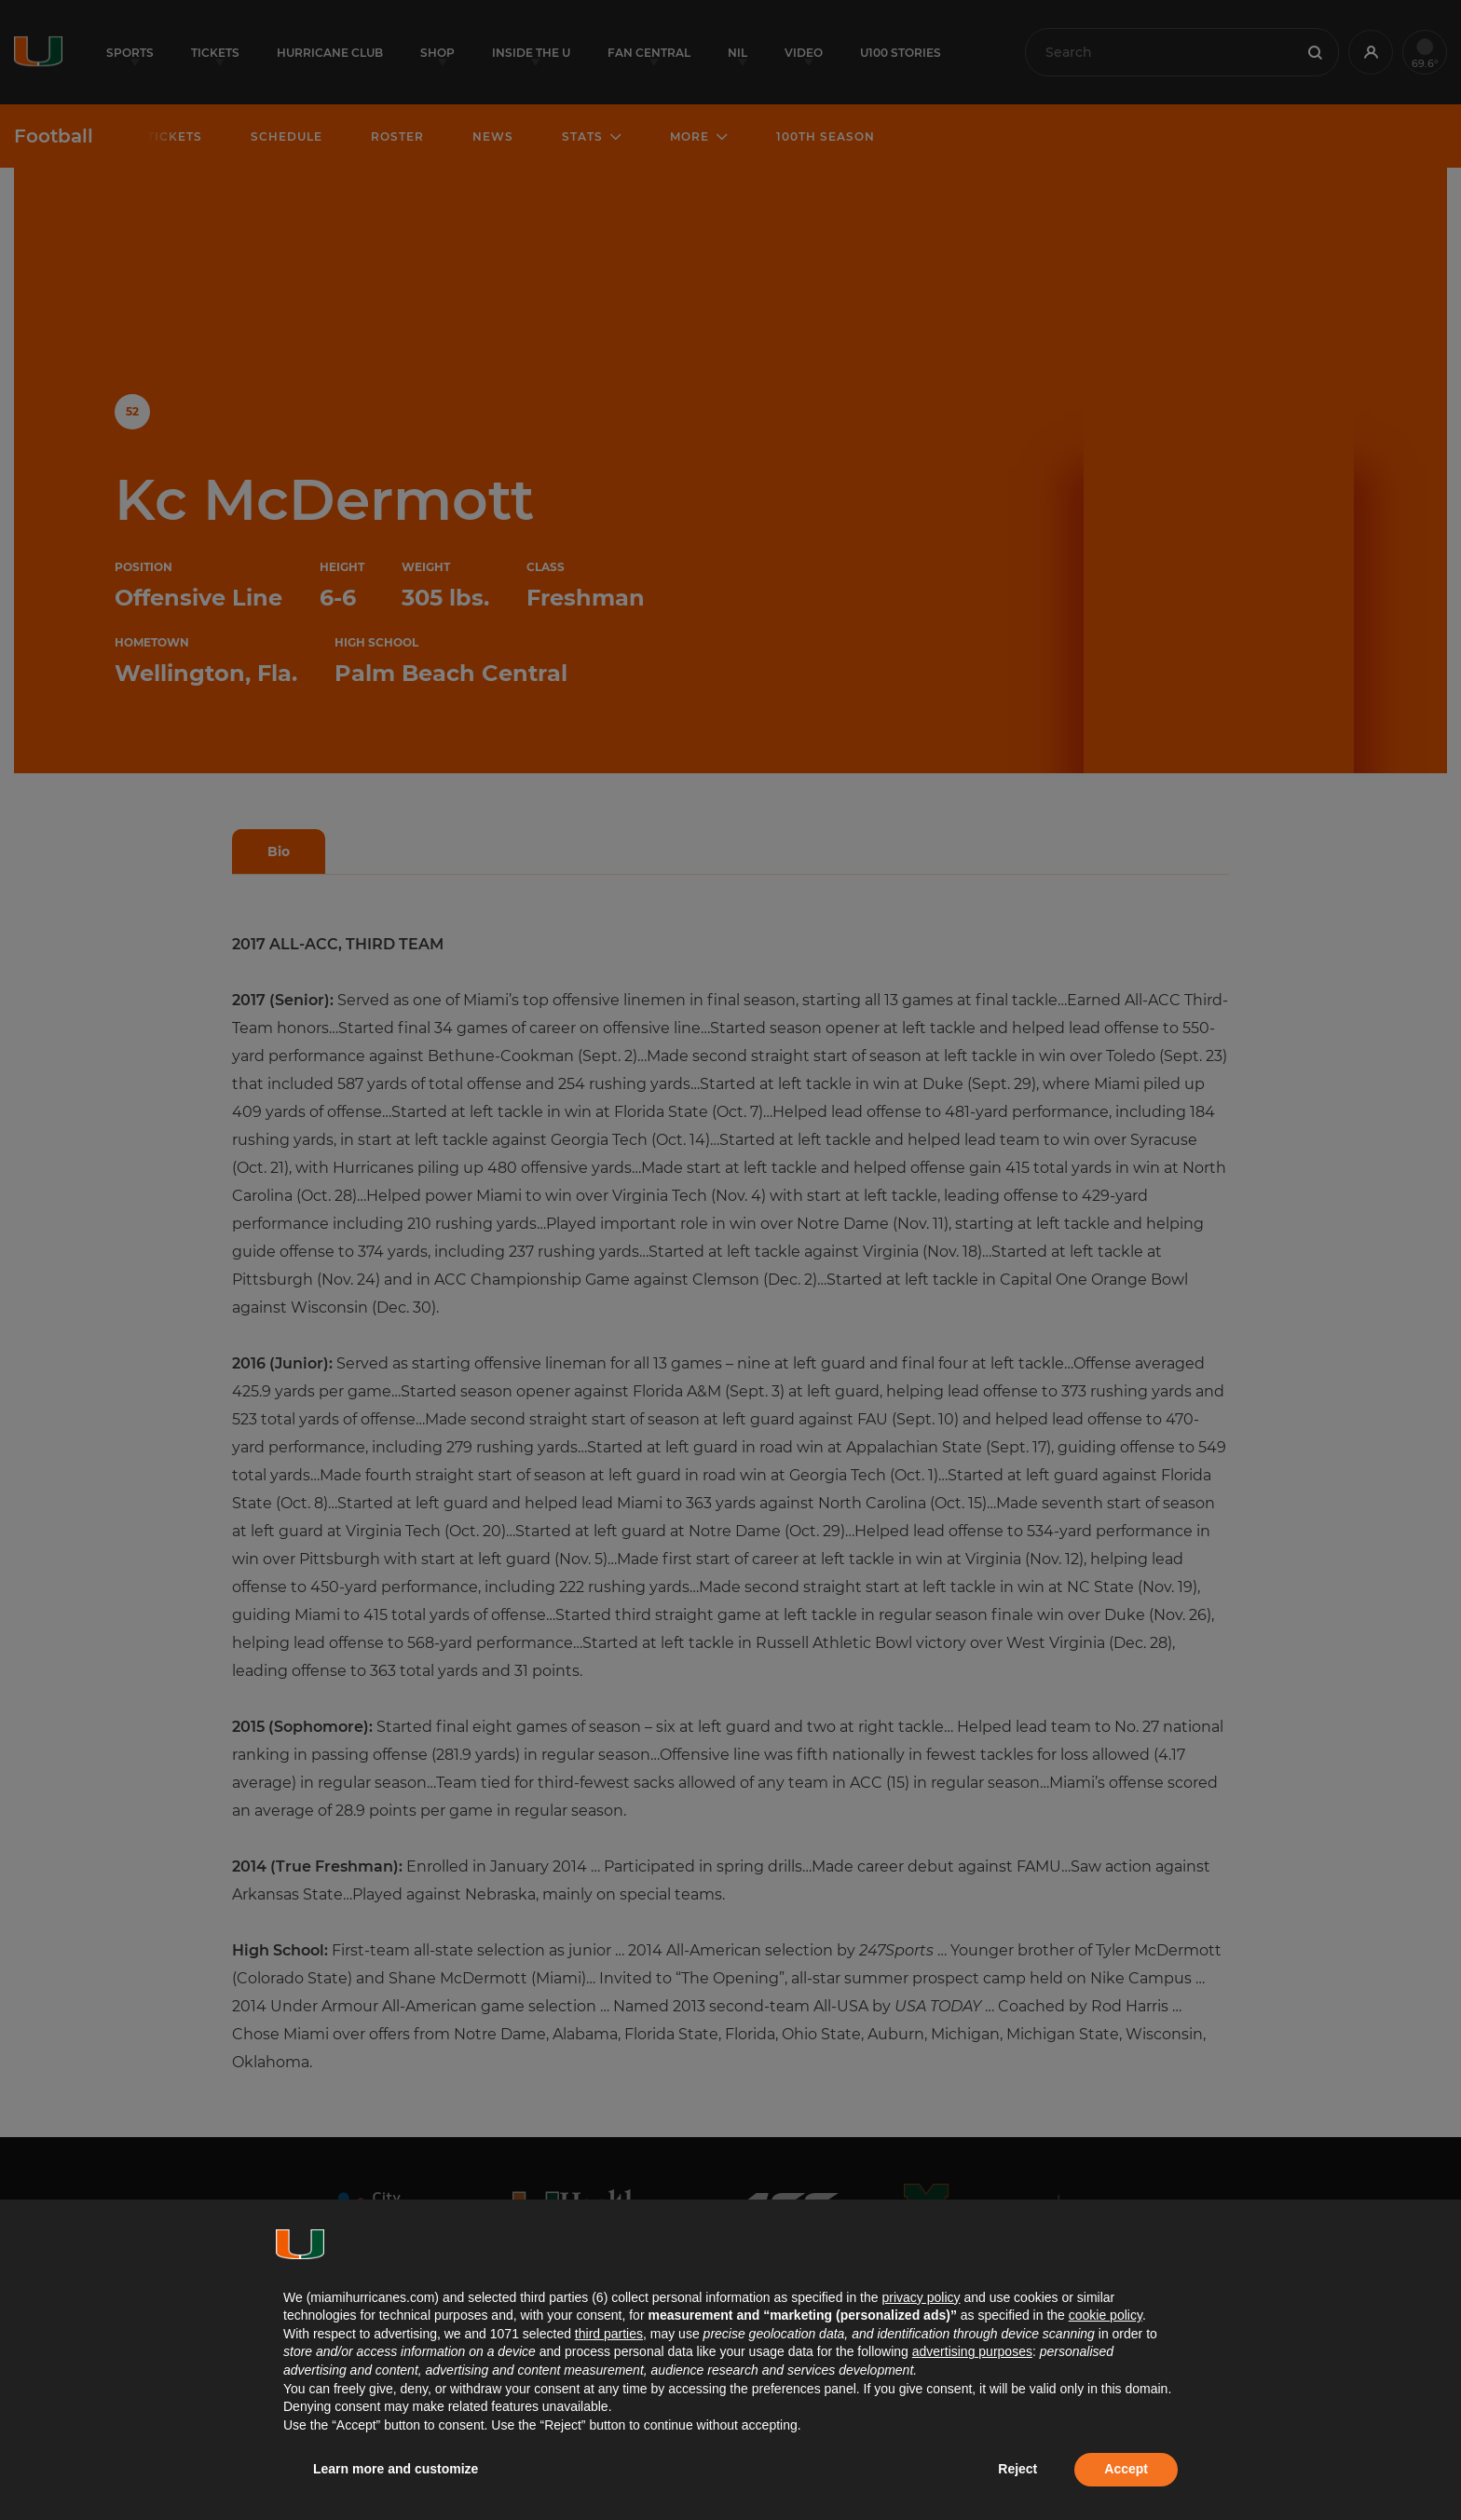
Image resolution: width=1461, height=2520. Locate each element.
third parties (609, 2333)
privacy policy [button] (920, 2297)
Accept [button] (1126, 2468)
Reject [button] (1017, 2468)
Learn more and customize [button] (395, 2468)
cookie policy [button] (1105, 2315)
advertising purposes (972, 2351)
